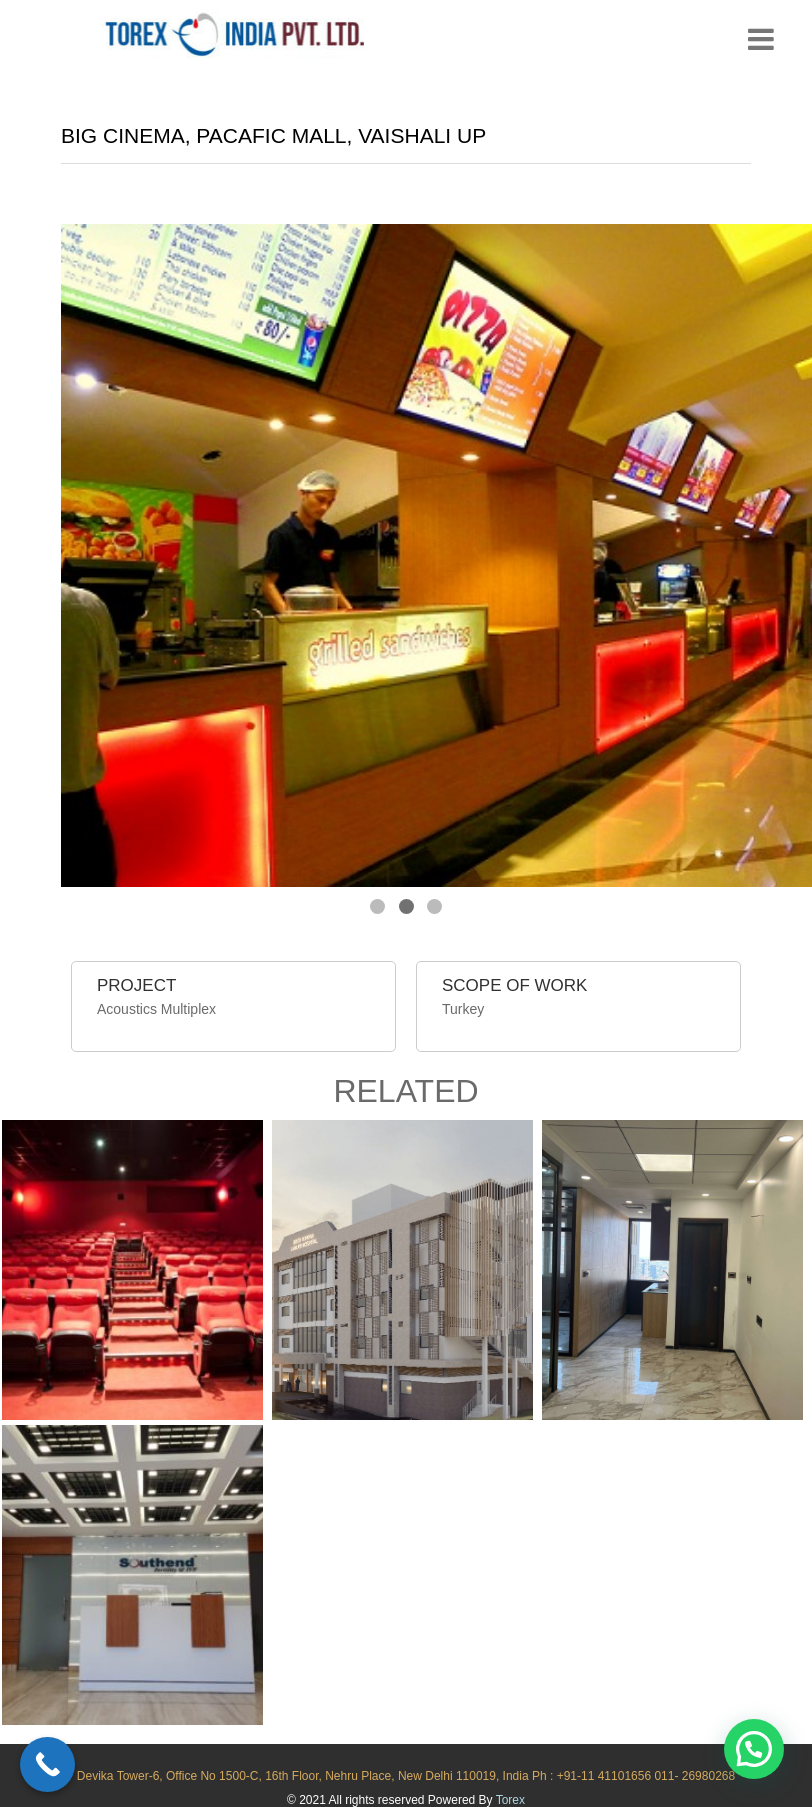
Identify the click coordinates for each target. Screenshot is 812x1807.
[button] (754, 1749)
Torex (510, 1800)
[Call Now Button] (47, 1764)
